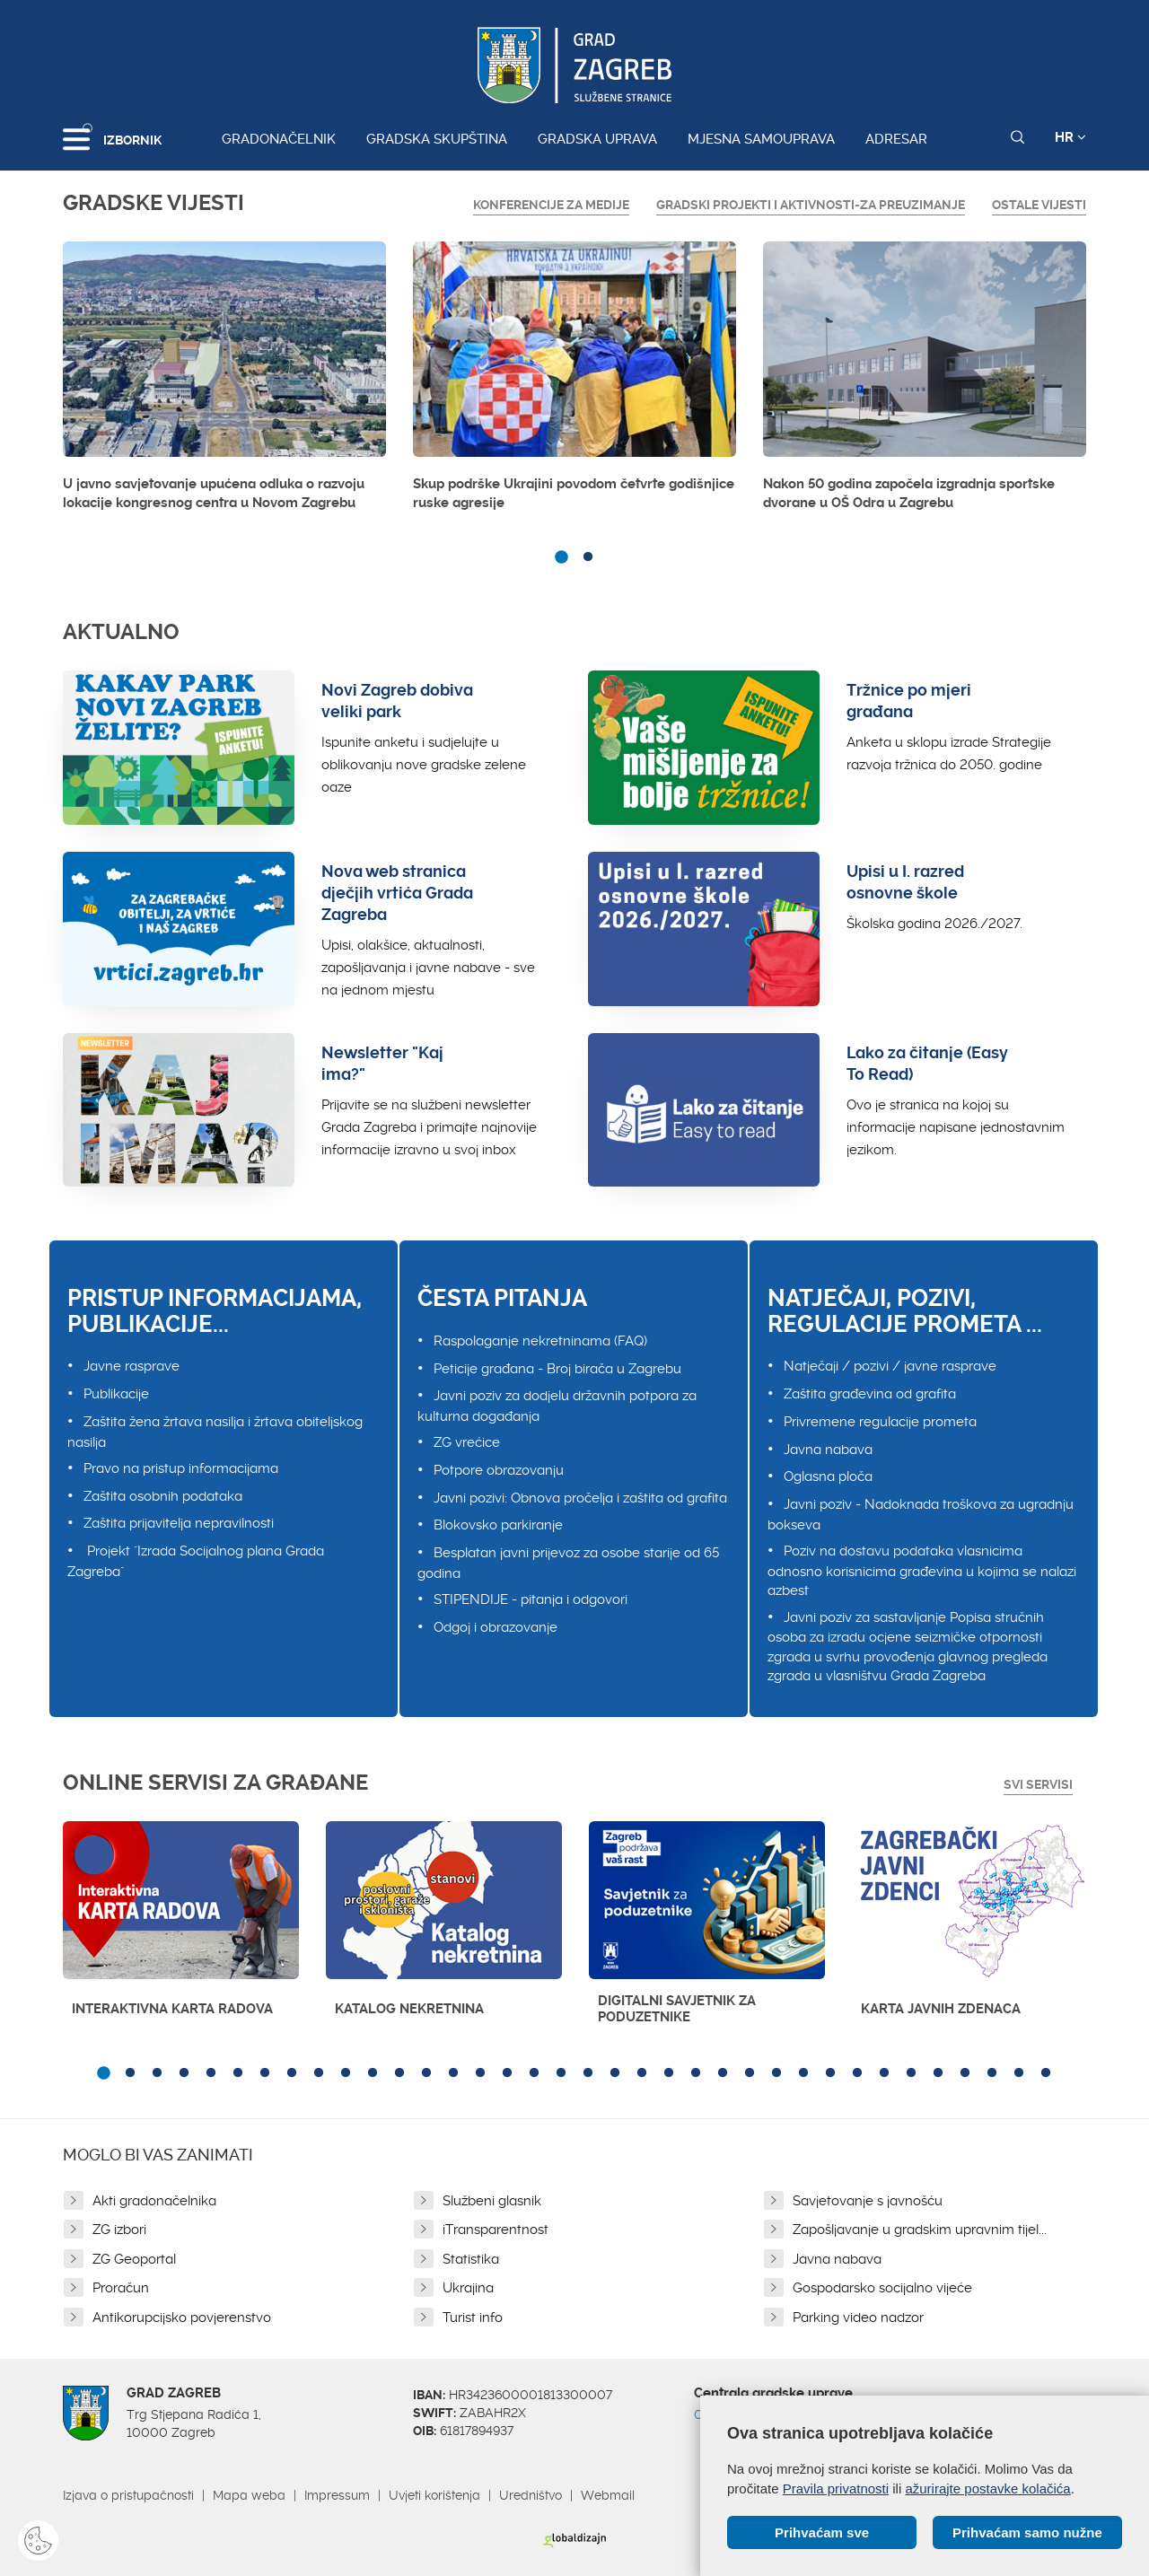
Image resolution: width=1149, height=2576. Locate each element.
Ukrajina (468, 2288)
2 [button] (588, 557)
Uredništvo (530, 2495)
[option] (224, 381)
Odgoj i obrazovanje (495, 1627)
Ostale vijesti (1039, 204)
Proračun (120, 2288)
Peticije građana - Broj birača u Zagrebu (557, 1369)
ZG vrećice (467, 1442)
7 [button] (265, 2073)
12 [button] (399, 2073)
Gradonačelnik (279, 139)
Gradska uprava (597, 139)
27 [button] (803, 2073)
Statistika (471, 2259)
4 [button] (184, 2073)
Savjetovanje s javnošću (868, 2201)
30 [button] (884, 2073)
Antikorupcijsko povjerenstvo (181, 2317)
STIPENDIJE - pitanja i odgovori (530, 1599)
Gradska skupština (436, 139)
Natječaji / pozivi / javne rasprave (890, 1366)
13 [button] (426, 2073)
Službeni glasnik (492, 2201)
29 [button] (857, 2073)
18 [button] (561, 2073)
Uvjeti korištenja (434, 2495)
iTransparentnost (495, 2229)
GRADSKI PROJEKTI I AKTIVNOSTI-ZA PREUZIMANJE (810, 204)
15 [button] (480, 2073)
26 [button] (776, 2073)
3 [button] (157, 2073)
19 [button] (588, 2073)
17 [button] (534, 2073)
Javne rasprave (131, 1366)
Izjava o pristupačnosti (128, 2495)
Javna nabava (828, 1449)
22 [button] (669, 2073)
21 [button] (642, 2073)
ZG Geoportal (134, 2259)
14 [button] (453, 2073)
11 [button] (373, 2073)
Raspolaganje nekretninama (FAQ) (540, 1341)
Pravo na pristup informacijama (180, 1468)
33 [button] (965, 2073)
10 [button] (346, 2073)
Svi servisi (1038, 1784)
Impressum (337, 2495)
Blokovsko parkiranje (498, 1525)
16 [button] (507, 2073)
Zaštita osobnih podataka (162, 1496)
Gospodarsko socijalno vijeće (882, 2288)
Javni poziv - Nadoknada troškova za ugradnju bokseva (920, 1514)
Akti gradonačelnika (154, 2201)
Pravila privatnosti (836, 2487)
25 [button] (750, 2073)
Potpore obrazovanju (499, 1470)
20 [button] (615, 2073)
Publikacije (116, 1394)
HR (1070, 137)
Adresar (896, 139)
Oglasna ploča (828, 1476)
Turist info (473, 2317)
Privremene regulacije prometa (880, 1422)
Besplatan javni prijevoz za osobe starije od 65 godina (568, 1563)
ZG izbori (119, 2229)
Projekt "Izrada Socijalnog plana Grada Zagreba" (195, 1561)
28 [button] (830, 2073)
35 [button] (1019, 2073)
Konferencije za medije (551, 204)
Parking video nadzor (858, 2317)
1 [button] (561, 557)
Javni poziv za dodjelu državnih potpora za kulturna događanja (557, 1406)
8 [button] (292, 2073)
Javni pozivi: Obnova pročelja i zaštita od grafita (580, 1498)
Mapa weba (249, 2495)
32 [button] (938, 2073)
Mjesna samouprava (761, 139)
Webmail (608, 2495)
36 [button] (1046, 2073)
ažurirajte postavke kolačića (987, 2487)
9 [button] (319, 2073)
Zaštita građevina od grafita (870, 1394)
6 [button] (238, 2073)
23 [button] (696, 2073)
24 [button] (723, 2073)
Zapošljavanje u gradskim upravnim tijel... (920, 2229)
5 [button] (211, 2073)
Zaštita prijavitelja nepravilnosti (178, 1523)
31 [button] (911, 2073)
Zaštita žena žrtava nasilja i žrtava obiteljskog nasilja (215, 1432)
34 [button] (992, 2073)
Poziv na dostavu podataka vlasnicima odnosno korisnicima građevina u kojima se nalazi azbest (921, 1571)
